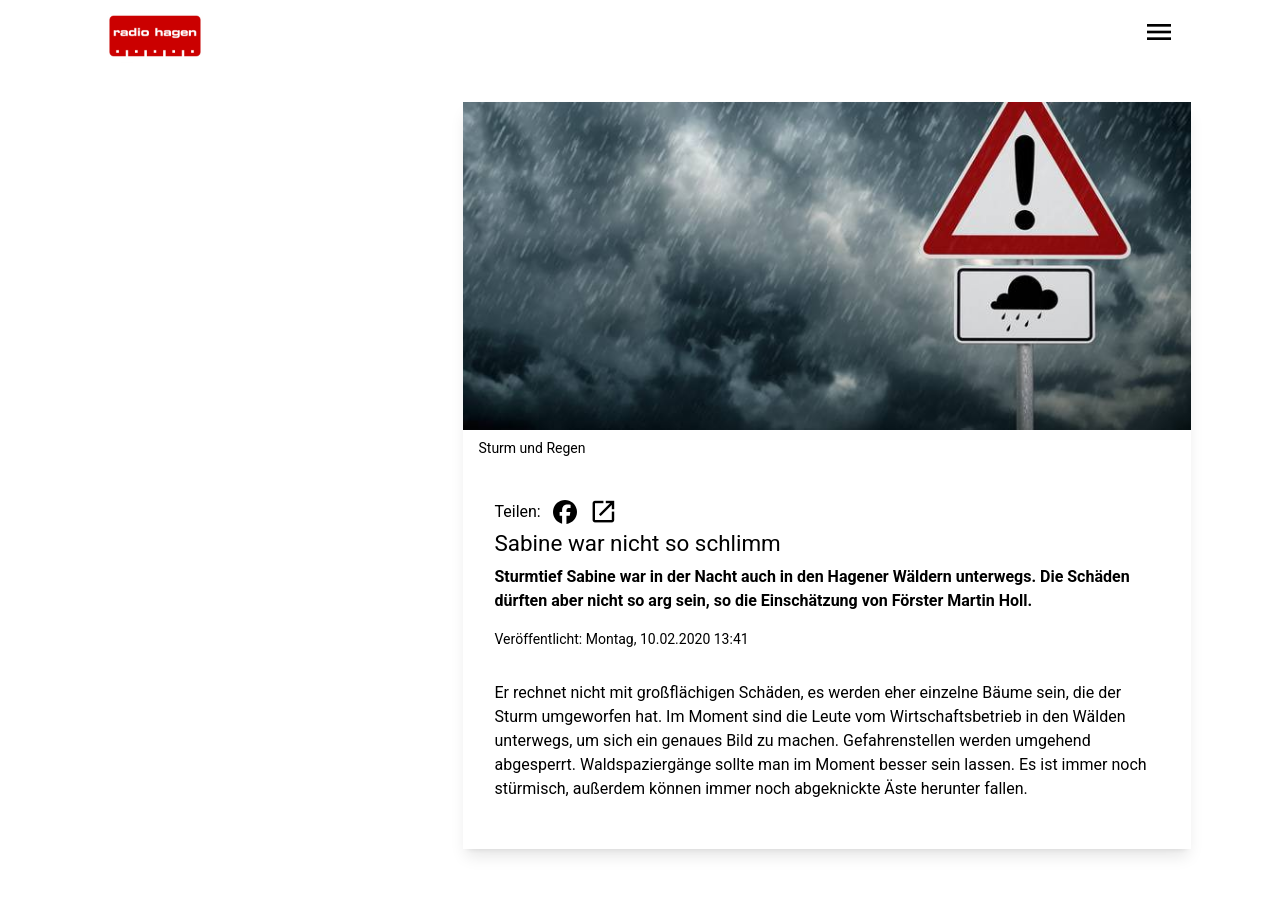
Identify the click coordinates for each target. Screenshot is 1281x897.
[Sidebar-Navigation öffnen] (1159, 35)
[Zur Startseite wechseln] (155, 36)
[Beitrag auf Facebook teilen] (565, 512)
